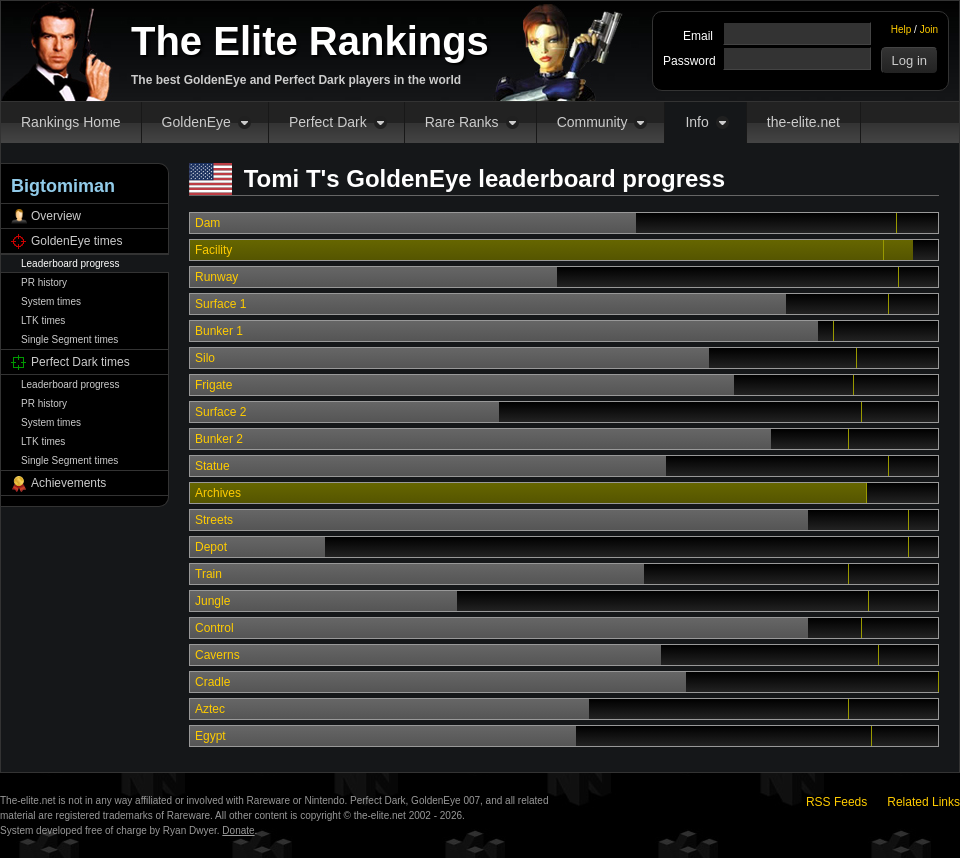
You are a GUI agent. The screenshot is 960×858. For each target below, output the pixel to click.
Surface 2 (220, 412)
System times (51, 301)
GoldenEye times (76, 241)
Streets (214, 520)
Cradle (212, 682)
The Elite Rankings (310, 41)
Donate (238, 830)
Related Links (923, 802)
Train (208, 574)
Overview (56, 216)
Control (214, 628)
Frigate (213, 385)
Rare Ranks (462, 122)
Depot (211, 547)
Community (592, 122)
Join (929, 29)
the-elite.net (803, 122)
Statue (212, 466)
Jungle (212, 601)
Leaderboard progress (70, 263)
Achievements (68, 483)
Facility (213, 250)
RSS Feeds (836, 802)
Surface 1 (220, 304)
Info (696, 122)
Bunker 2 (219, 439)
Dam (207, 223)
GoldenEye (196, 122)
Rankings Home (71, 122)
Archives (218, 493)
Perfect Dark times (80, 362)
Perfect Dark (328, 122)
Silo (205, 358)
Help (901, 29)
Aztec (210, 709)
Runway (216, 277)
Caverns (217, 655)
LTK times (43, 320)
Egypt (210, 736)
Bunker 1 (219, 331)
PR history (44, 282)
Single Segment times (69, 339)
